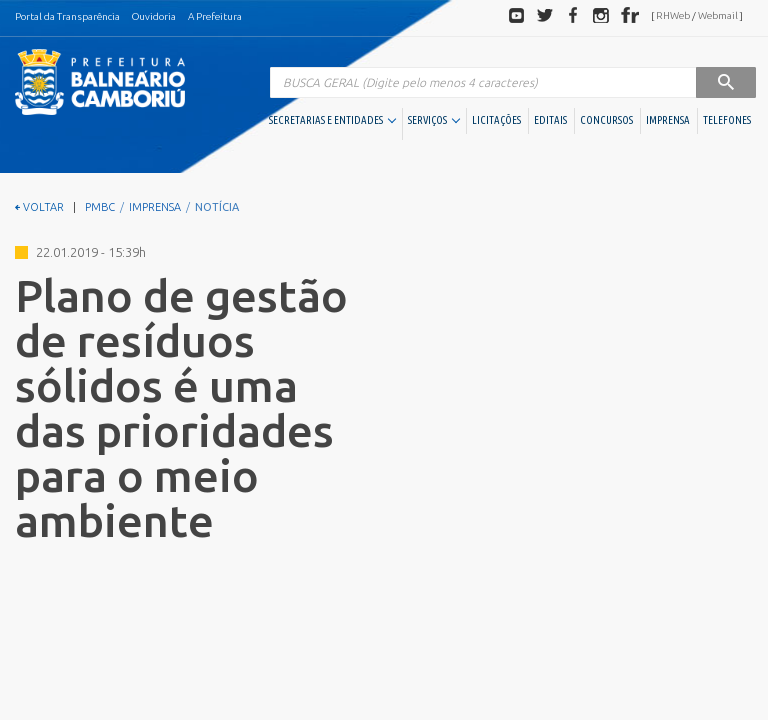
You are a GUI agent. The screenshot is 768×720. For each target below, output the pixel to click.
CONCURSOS (606, 120)
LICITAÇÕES (496, 120)
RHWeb (673, 15)
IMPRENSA (668, 120)
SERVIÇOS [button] (434, 120)
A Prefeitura (215, 16)
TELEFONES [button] (727, 120)
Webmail (718, 15)
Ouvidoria (154, 16)
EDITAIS (550, 120)
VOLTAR (39, 207)
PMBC (100, 207)
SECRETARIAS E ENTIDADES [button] (332, 120)
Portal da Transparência (67, 16)
